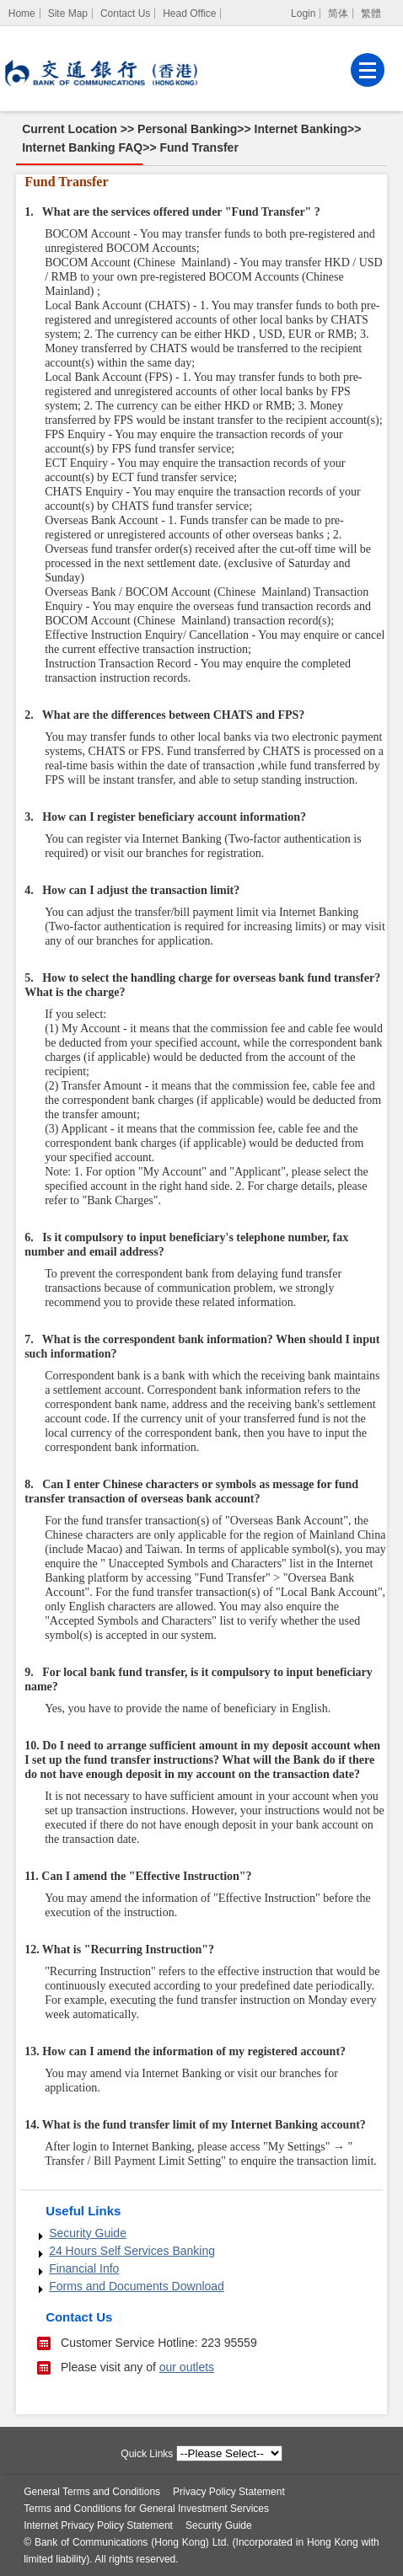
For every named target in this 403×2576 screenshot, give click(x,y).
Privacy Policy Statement (229, 2492)
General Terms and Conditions (92, 2492)
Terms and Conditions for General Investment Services (146, 2508)
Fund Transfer (199, 147)
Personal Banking (187, 129)
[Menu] (367, 70)
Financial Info (84, 2268)
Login (303, 13)
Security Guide (87, 2233)
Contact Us (125, 13)
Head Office (189, 13)
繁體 (371, 13)
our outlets (186, 2367)
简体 (338, 13)
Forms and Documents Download (136, 2286)
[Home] (22, 13)
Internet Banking (301, 129)
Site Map (68, 13)
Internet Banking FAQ (82, 147)
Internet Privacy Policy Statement (98, 2525)
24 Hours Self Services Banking (132, 2250)
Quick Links (147, 2454)
